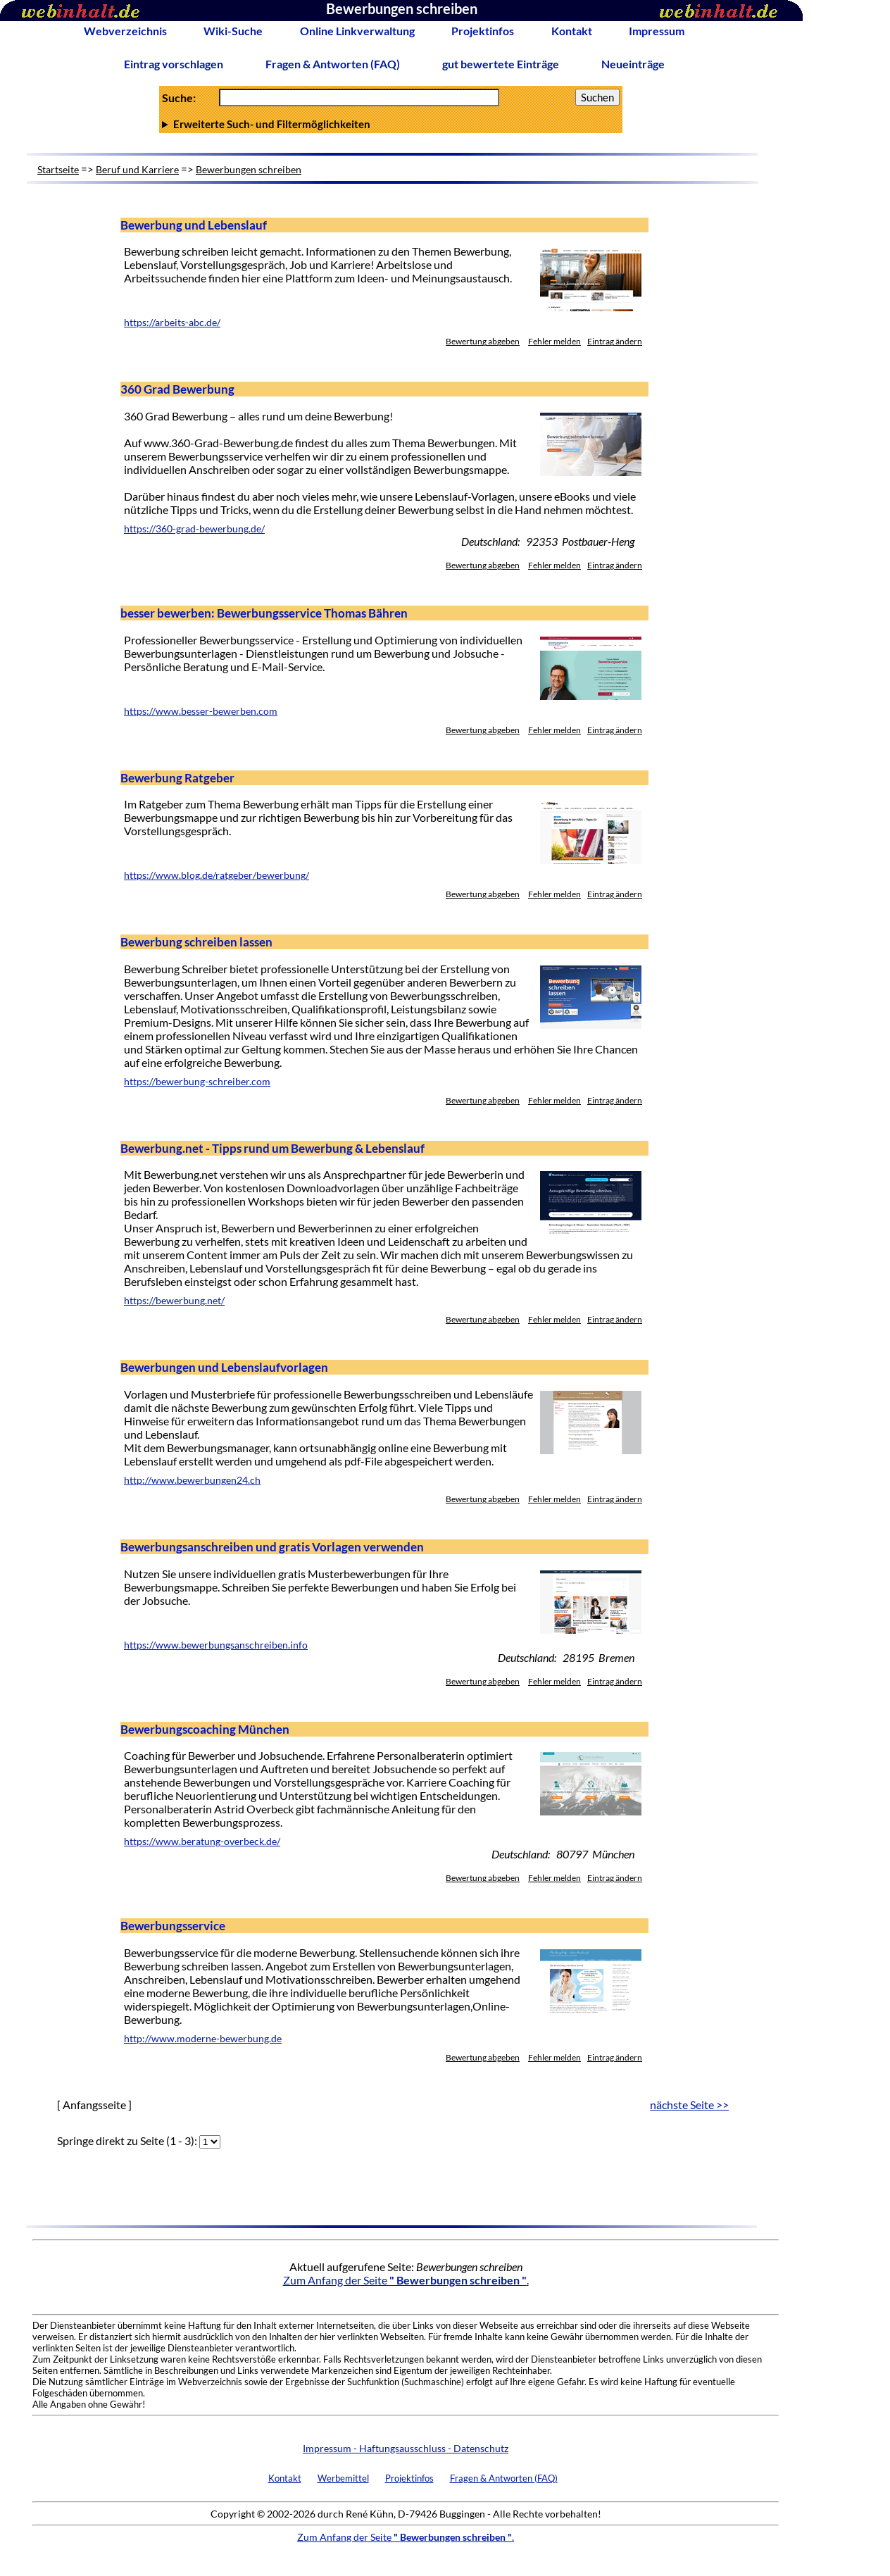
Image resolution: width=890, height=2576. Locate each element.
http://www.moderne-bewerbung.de (203, 2038)
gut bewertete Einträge (500, 63)
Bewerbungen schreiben (248, 169)
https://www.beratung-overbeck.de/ (202, 1841)
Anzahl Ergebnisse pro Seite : (391, 124)
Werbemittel (343, 2478)
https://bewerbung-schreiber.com (197, 1081)
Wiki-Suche (233, 30)
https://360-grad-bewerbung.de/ (194, 528)
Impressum (656, 30)
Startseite (58, 169)
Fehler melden (554, 341)
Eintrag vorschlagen (173, 63)
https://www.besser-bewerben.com (200, 711)
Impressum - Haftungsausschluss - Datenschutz (405, 2448)
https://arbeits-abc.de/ (172, 322)
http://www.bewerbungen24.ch (192, 1480)
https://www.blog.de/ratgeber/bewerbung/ (216, 875)
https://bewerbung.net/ (174, 1300)
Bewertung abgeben (483, 341)
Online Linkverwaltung (357, 30)
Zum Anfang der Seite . (406, 2280)
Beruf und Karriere (137, 169)
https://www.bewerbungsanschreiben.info (216, 1645)
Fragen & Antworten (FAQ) (332, 63)
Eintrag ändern (614, 341)
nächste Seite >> (689, 2104)
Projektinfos (482, 30)
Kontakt (571, 30)
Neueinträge (633, 63)
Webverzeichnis (125, 30)
